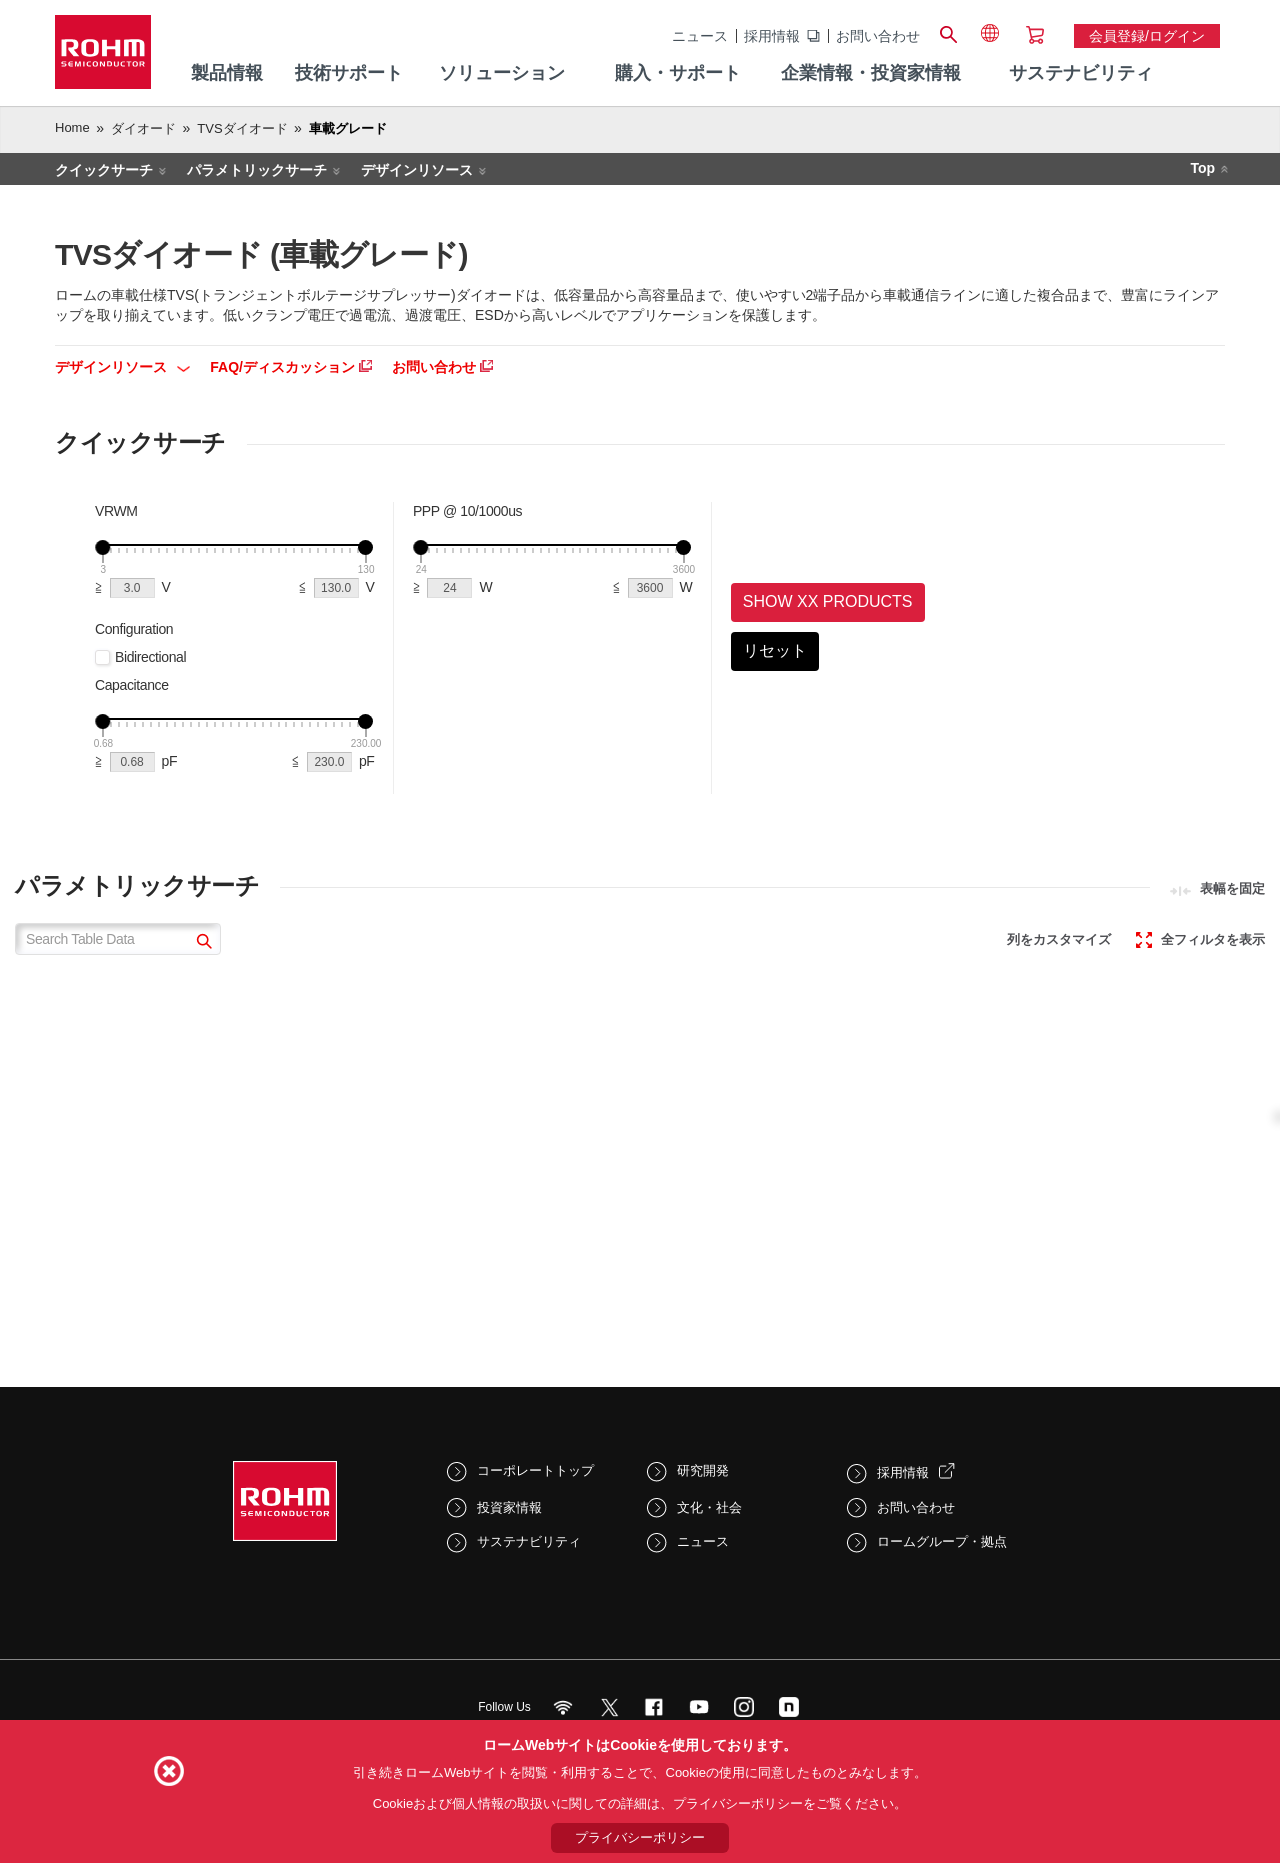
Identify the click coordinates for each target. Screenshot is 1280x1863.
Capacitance (132, 685)
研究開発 (703, 1470)
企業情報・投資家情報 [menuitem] (871, 73)
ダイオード (143, 128)
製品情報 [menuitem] (227, 73)
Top (1202, 168)
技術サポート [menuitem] (349, 73)
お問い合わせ (878, 36)
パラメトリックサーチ (257, 170)
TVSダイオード (242, 128)
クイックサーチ (104, 170)
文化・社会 (709, 1507)
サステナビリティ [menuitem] (1081, 73)
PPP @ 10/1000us (467, 511)
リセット (775, 650)
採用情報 (772, 36)
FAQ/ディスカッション (291, 367)
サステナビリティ (529, 1541)
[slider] (102, 547)
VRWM (116, 511)
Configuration (134, 629)
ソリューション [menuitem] (502, 73)
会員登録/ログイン (1147, 36)
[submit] (201, 943)
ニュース (700, 36)
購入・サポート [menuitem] (678, 73)
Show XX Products (828, 601)
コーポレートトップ (535, 1470)
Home (72, 127)
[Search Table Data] (118, 939)
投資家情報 (509, 1507)
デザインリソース (417, 170)
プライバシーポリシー (640, 1837)
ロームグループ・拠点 (942, 1541)
